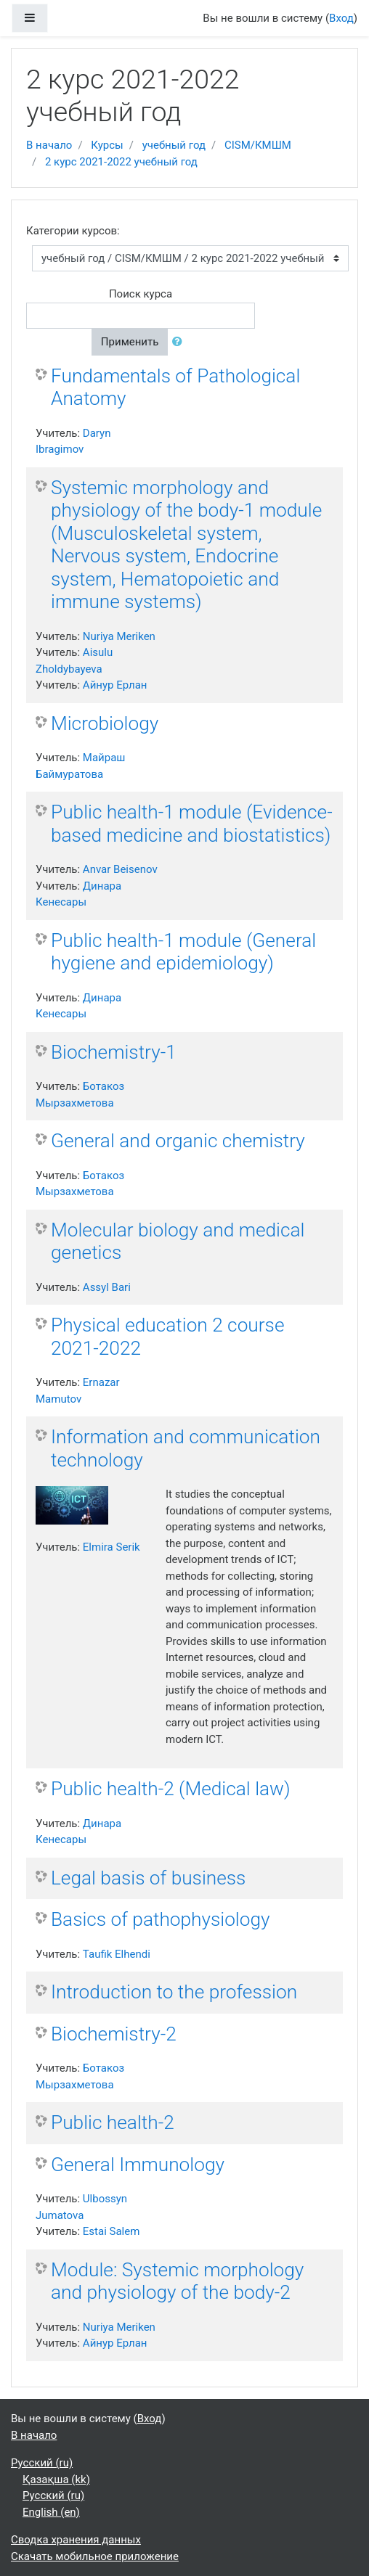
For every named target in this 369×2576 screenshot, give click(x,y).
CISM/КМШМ (257, 145)
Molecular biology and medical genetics (177, 1241)
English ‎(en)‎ (51, 2512)
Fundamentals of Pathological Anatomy (175, 387)
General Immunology (137, 2164)
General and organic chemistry (178, 1141)
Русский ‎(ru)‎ (42, 2462)
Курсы (107, 145)
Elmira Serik (111, 1547)
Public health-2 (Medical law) (170, 1789)
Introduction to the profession (174, 1992)
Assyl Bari (107, 1287)
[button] (180, 342)
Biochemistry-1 (114, 1052)
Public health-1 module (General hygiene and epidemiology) (183, 952)
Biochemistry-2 (114, 2034)
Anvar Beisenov (120, 869)
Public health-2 (112, 2122)
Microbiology (104, 723)
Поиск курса (140, 293)
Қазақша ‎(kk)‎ (56, 2479)
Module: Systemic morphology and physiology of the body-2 (177, 2281)
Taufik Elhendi (116, 1954)
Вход (341, 18)
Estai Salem (111, 2231)
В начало (49, 145)
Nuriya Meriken (119, 636)
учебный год (174, 145)
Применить (130, 341)
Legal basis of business (148, 1878)
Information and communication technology (185, 1448)
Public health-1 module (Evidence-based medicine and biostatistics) (192, 823)
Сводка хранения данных (76, 2539)
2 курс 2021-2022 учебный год (121, 161)
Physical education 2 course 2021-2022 (167, 1336)
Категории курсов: (73, 230)
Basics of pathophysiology (160, 1919)
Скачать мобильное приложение (95, 2556)
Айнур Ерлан (115, 685)
